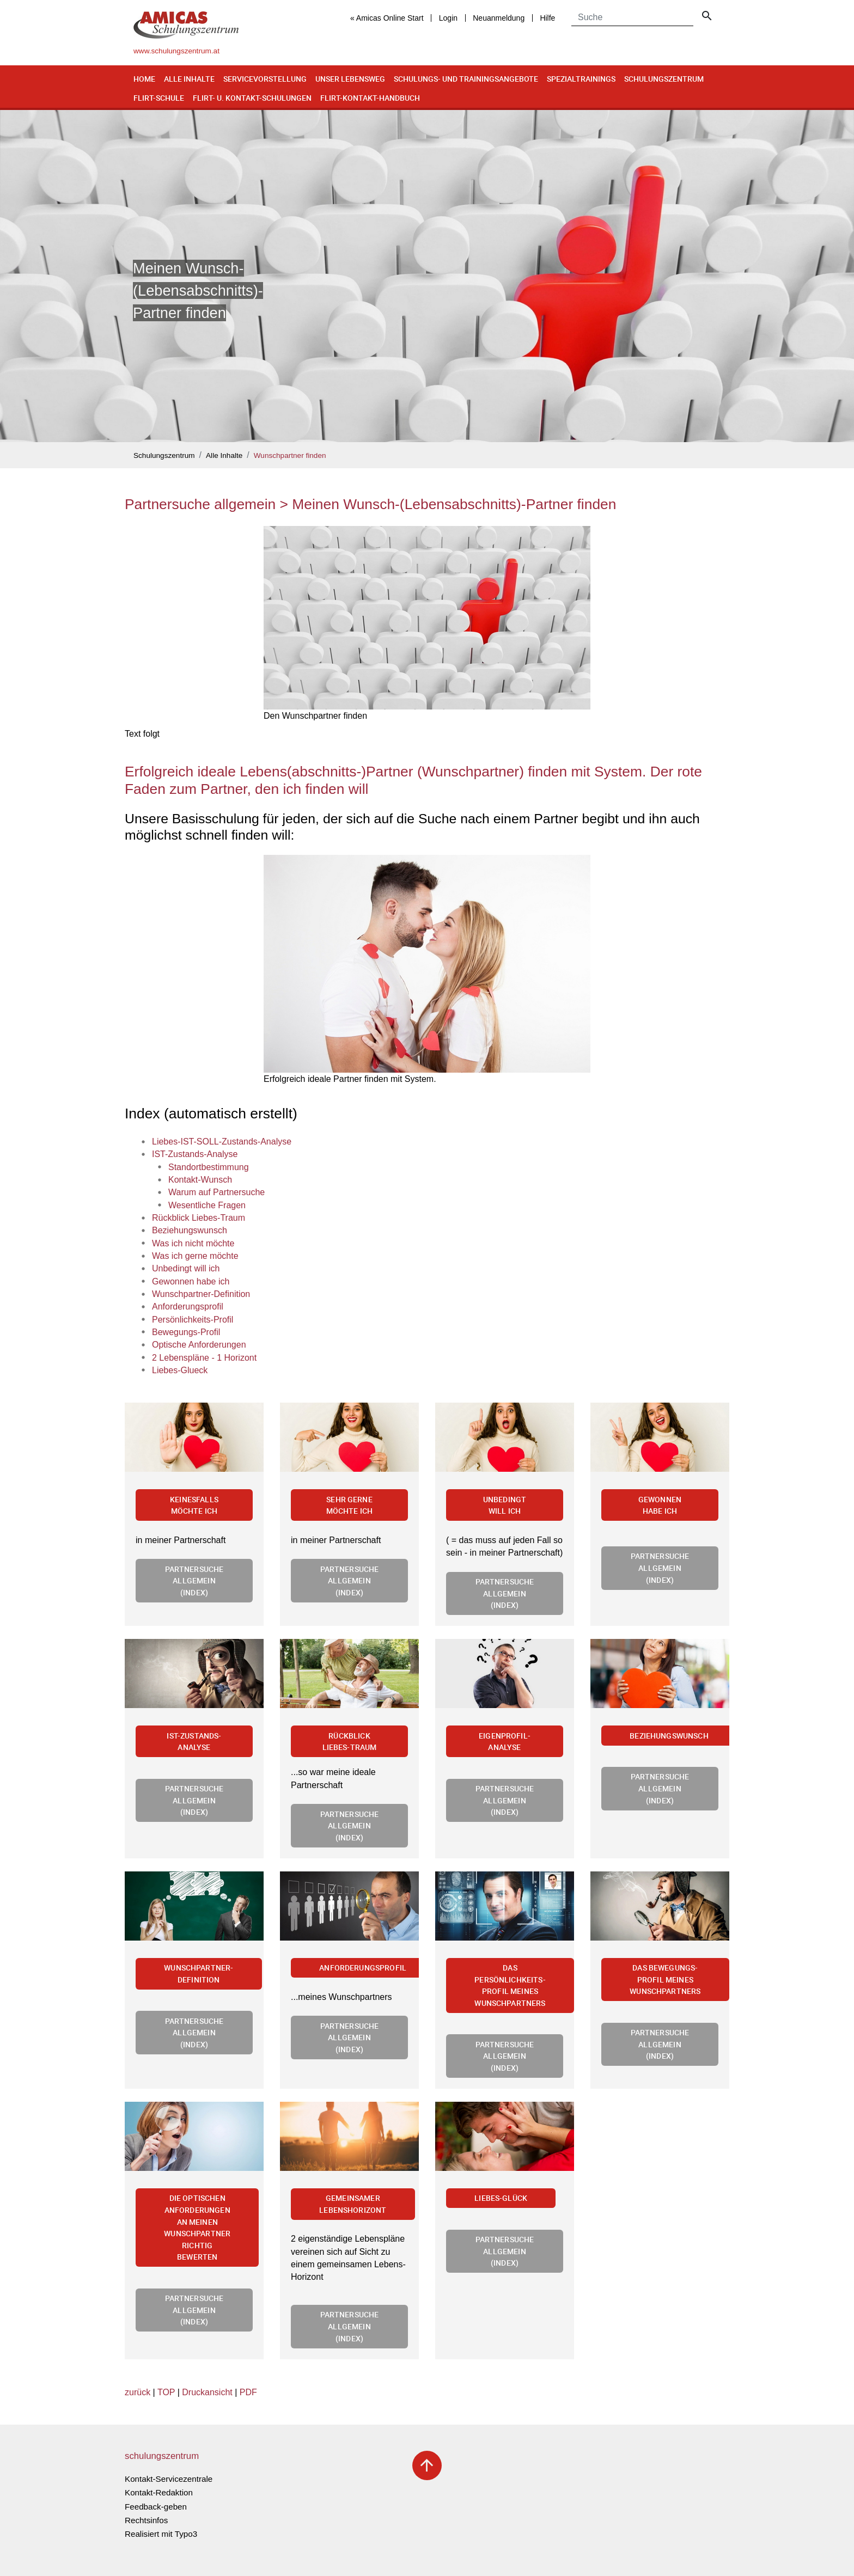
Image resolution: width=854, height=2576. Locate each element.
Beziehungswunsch (669, 1735)
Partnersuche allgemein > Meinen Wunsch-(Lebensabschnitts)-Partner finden (370, 504)
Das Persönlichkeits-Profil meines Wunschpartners (510, 1985)
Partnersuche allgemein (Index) (194, 1581)
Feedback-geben (156, 2506)
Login (448, 18)
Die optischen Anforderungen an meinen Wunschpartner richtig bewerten (197, 2227)
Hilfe (547, 18)
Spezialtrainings (581, 79)
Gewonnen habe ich (659, 1505)
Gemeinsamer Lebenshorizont (352, 2204)
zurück (137, 2392)
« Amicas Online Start (387, 18)
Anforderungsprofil (362, 1967)
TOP (166, 2392)
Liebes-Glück (500, 2198)
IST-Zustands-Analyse (194, 1741)
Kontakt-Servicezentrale (168, 2478)
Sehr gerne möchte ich (349, 1505)
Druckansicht (207, 2392)
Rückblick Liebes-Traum (349, 1741)
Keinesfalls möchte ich (194, 1505)
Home (144, 79)
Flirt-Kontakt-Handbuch (370, 98)
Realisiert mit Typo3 (161, 2533)
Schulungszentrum (664, 79)
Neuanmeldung (498, 18)
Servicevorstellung (265, 79)
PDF (248, 2392)
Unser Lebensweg (350, 79)
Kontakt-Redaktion (159, 2492)
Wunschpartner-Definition (198, 1973)
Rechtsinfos (146, 2520)
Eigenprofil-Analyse (504, 1741)
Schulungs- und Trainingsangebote (466, 79)
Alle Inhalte (189, 79)
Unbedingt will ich (504, 1505)
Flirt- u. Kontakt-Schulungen (252, 98)
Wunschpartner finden (290, 455)
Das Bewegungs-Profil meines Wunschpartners (665, 1979)
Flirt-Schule (158, 98)
